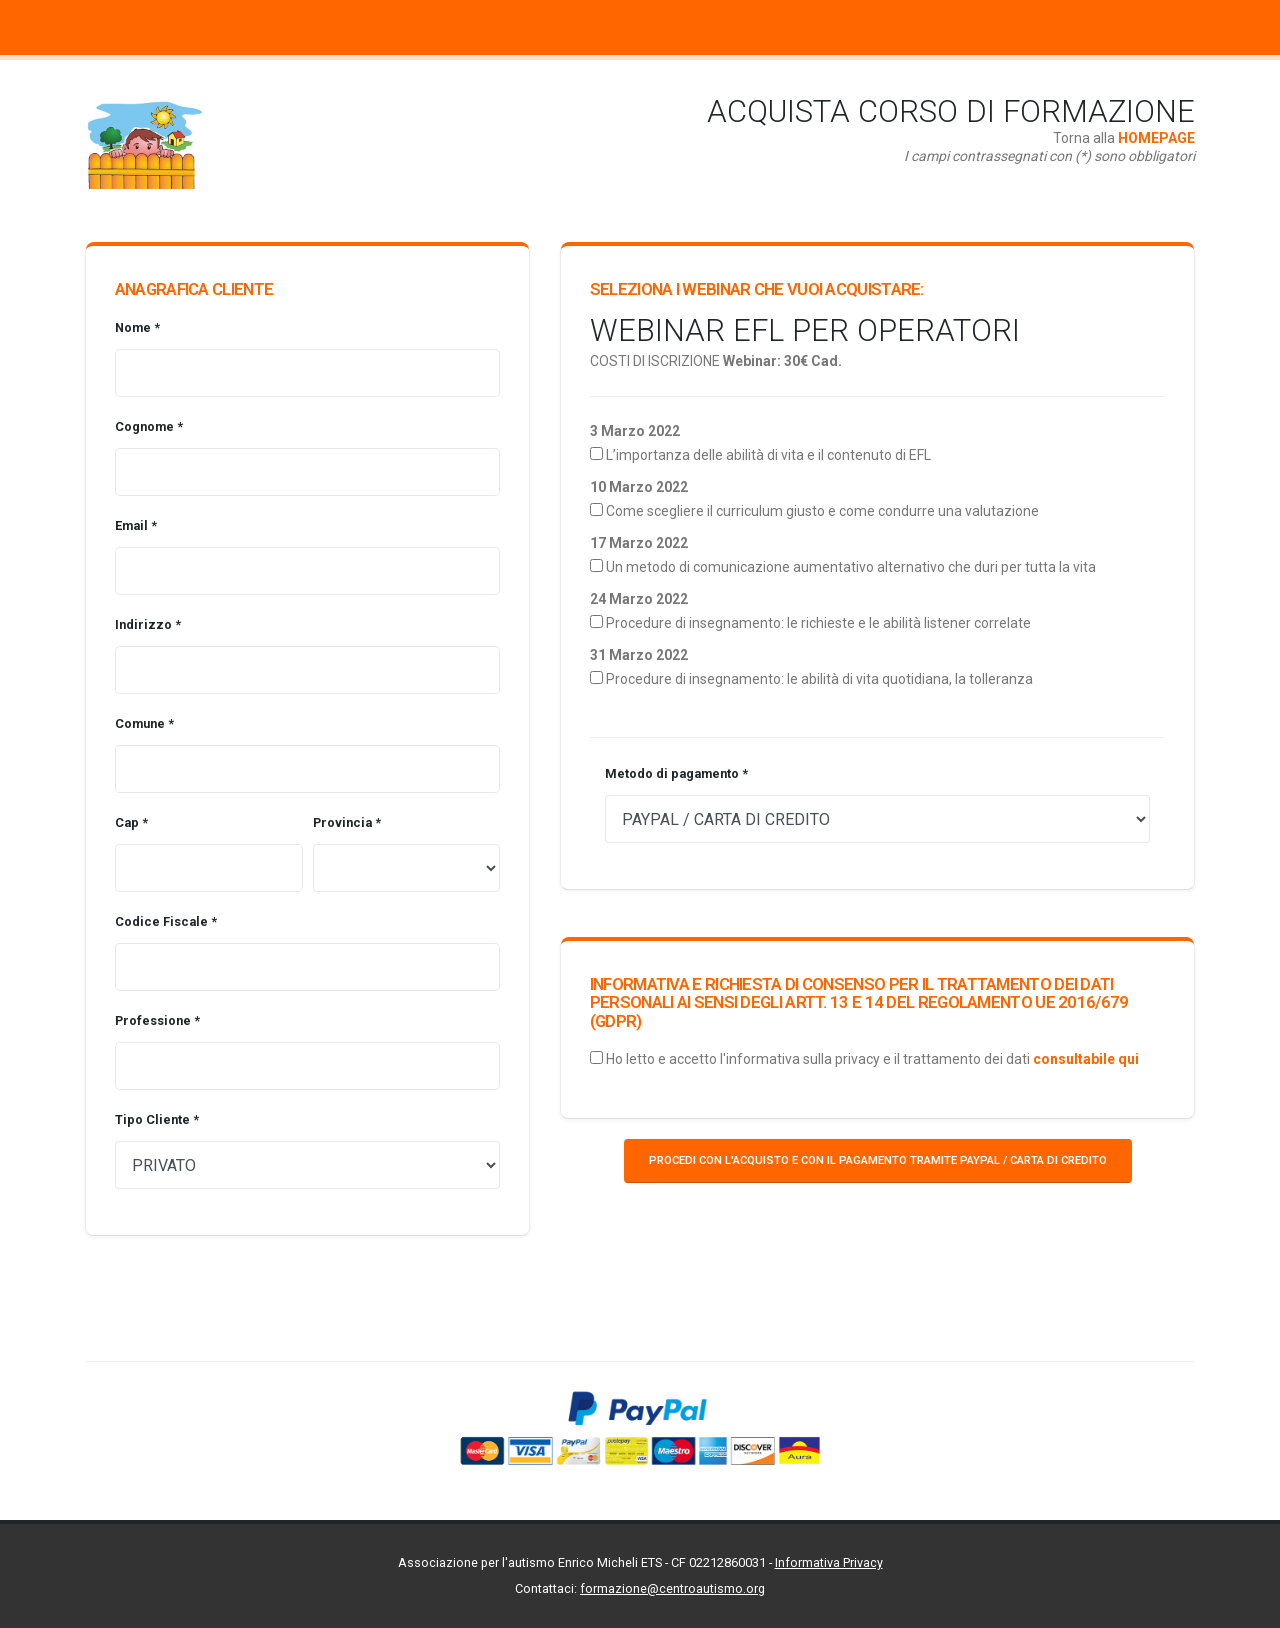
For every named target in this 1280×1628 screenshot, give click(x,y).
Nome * (137, 327)
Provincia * (347, 822)
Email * (136, 525)
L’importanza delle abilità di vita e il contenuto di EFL (768, 455)
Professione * (157, 1020)
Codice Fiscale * (166, 921)
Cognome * (149, 426)
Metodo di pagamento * (676, 773)
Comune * (144, 723)
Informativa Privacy (829, 1562)
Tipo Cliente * (157, 1119)
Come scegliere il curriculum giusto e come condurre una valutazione (822, 511)
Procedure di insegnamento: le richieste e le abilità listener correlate (818, 623)
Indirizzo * (148, 624)
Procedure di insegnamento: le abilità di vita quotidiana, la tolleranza (819, 679)
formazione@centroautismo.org (672, 1588)
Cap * (131, 822)
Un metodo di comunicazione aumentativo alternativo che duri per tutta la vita (851, 567)
